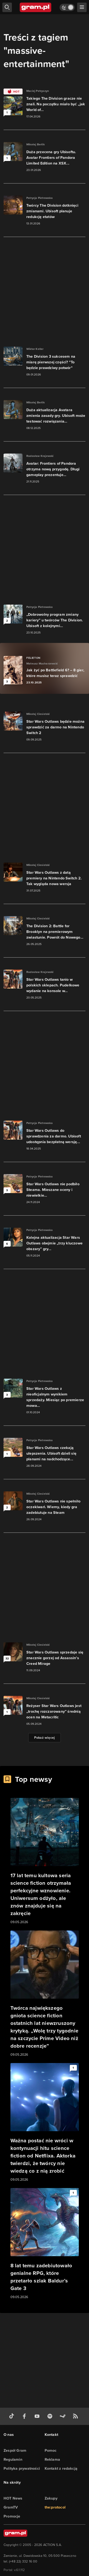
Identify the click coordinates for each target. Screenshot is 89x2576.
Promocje (12, 2516)
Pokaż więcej (44, 1737)
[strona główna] (36, 7)
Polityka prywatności (22, 2468)
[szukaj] (7, 7)
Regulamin (13, 2459)
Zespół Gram (15, 2450)
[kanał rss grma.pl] (76, 2416)
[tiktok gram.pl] (12, 2416)
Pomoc (51, 2450)
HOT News (13, 2498)
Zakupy (51, 2498)
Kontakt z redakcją (61, 2468)
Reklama (52, 2459)
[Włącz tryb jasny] (67, 7)
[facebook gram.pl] (25, 2416)
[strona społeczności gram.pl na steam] (63, 2416)
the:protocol (55, 2507)
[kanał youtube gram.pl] (38, 2416)
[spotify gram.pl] (51, 2416)
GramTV (11, 2507)
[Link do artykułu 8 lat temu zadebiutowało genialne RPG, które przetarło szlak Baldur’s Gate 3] (44, 2244)
